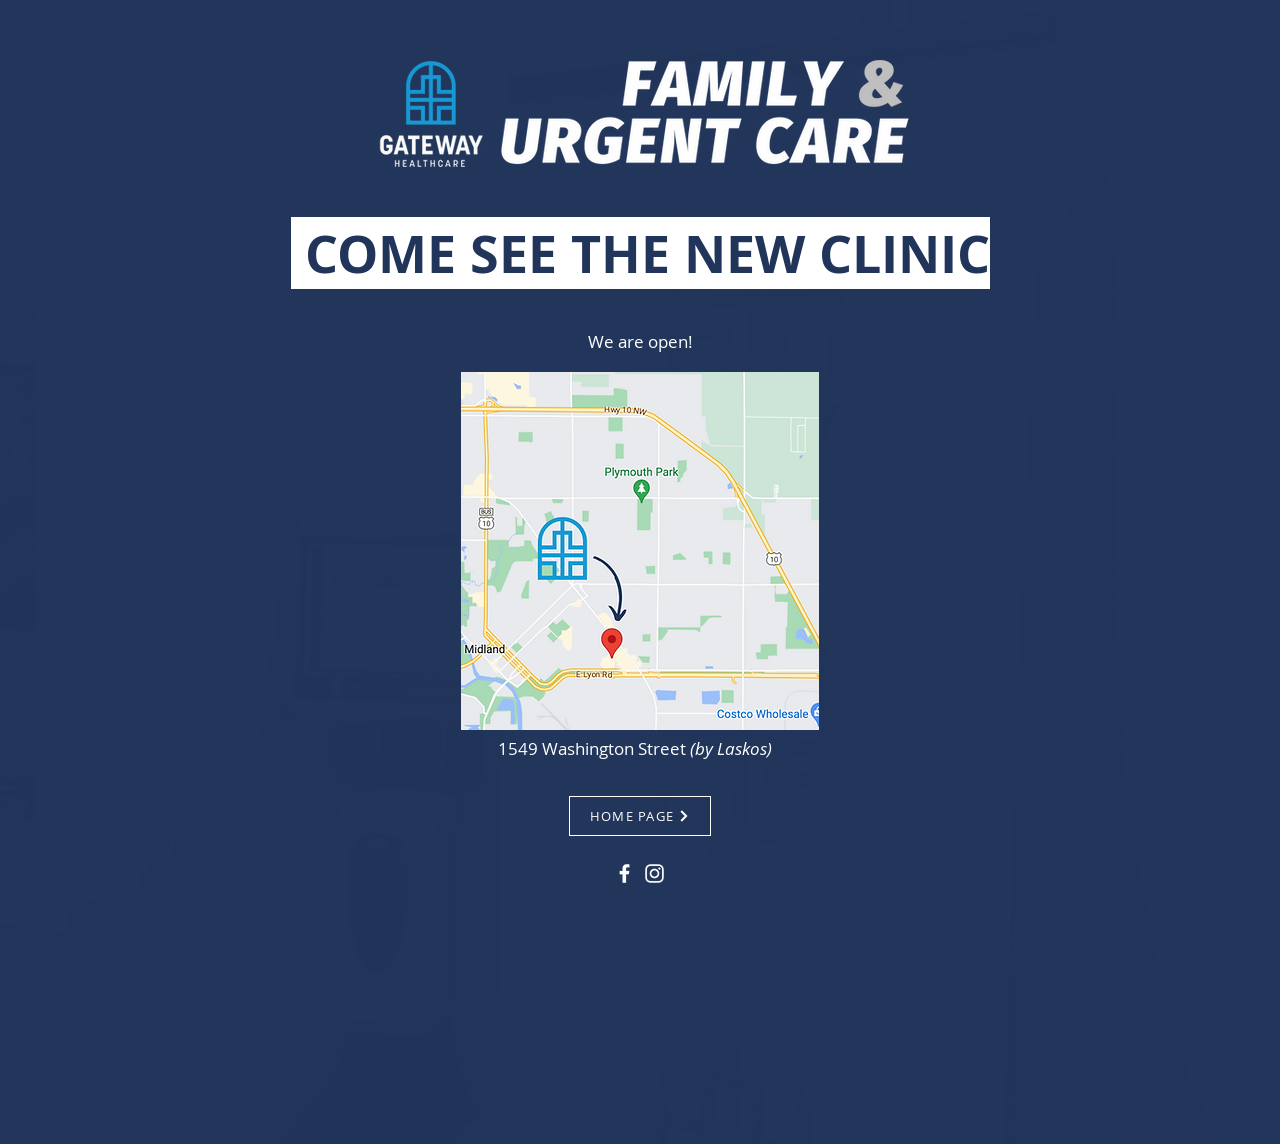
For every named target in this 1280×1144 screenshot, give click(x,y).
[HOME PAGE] (640, 816)
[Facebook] (624, 873)
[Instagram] (654, 873)
